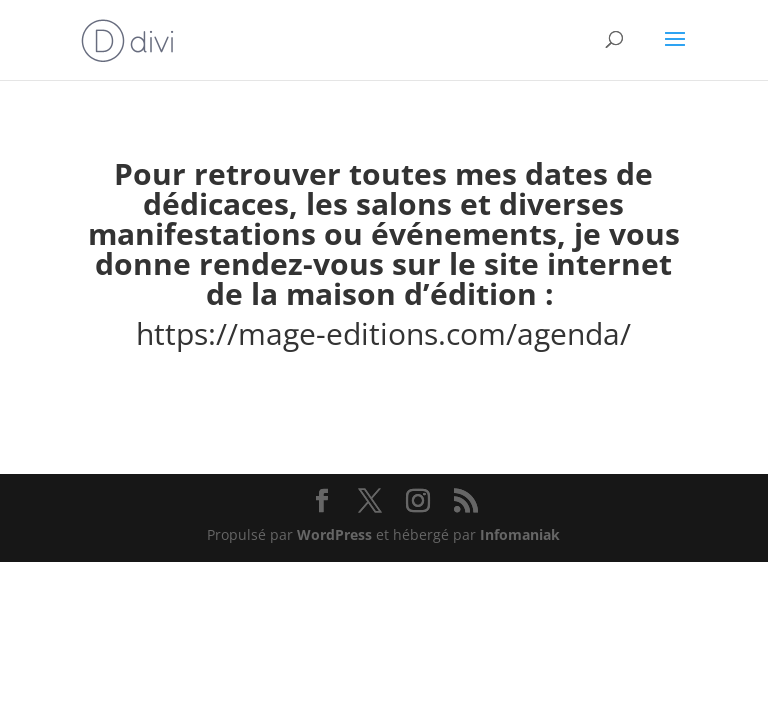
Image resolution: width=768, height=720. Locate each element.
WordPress (334, 534)
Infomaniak (520, 534)
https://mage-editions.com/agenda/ (383, 333)
